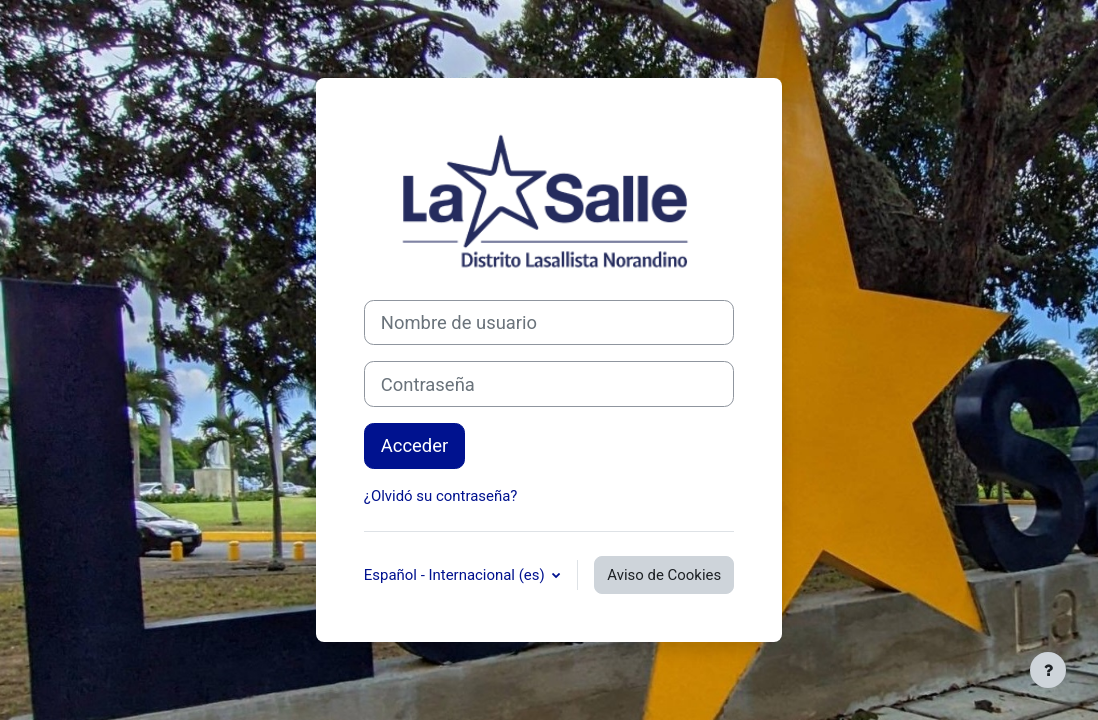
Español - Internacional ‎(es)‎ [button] (456, 575)
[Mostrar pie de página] (1048, 670)
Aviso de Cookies (664, 575)
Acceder (414, 445)
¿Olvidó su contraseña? (441, 496)
